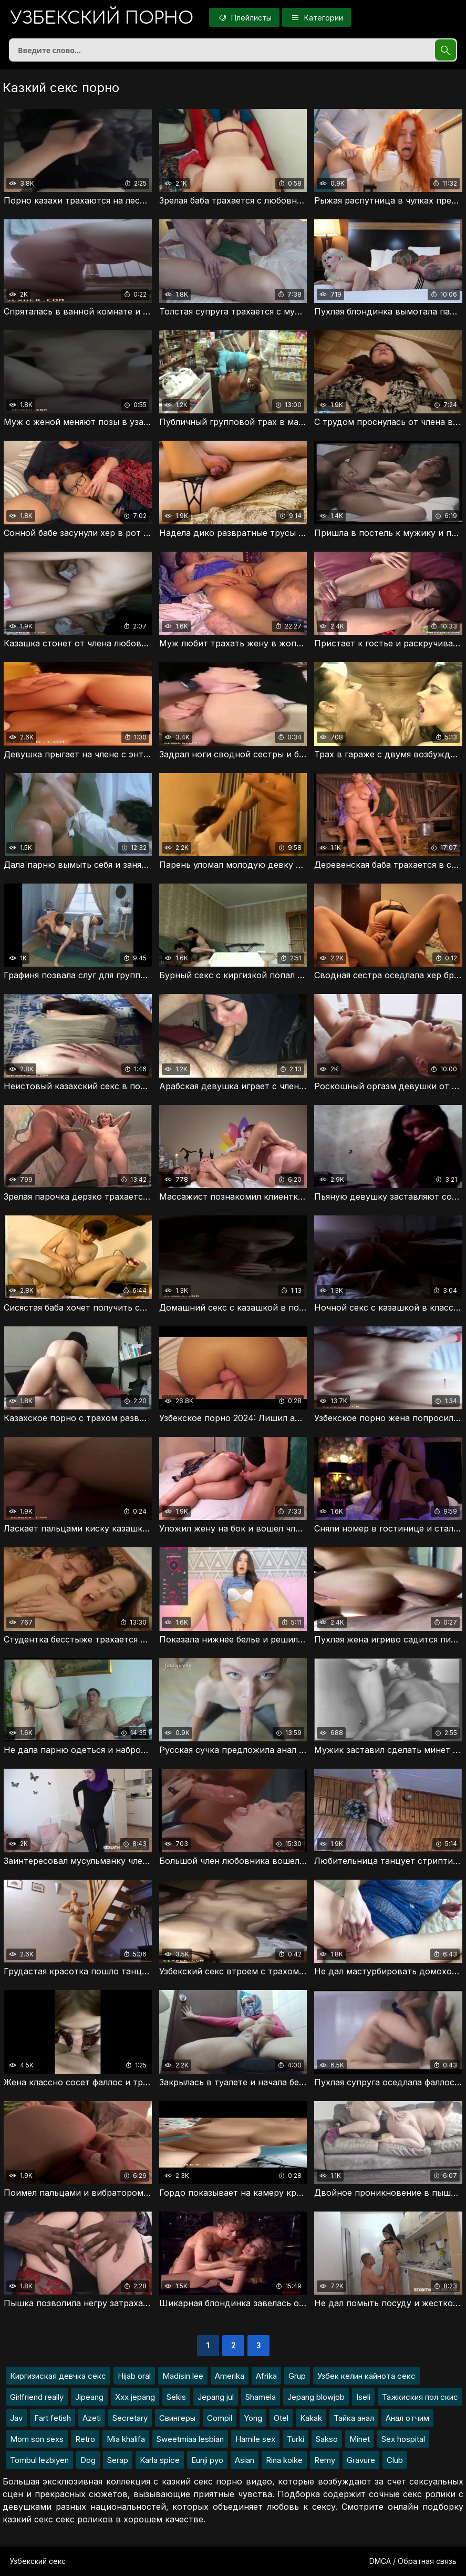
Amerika (229, 2376)
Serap (117, 2460)
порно (102, 18)
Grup (297, 2376)
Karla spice (160, 2460)
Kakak (311, 2418)
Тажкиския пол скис (420, 2397)
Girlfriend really (37, 2397)
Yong (253, 2418)
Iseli (363, 2397)
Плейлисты (244, 17)
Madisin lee (182, 2376)
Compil (219, 2418)
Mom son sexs (37, 2439)
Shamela (260, 2397)
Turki (295, 2439)
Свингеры (177, 2418)
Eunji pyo (207, 2460)
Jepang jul (216, 2397)
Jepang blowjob (316, 2397)
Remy (324, 2460)
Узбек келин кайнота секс (366, 2376)
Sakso (327, 2439)
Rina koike (284, 2460)
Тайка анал (354, 2418)
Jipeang (89, 2397)
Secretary (130, 2418)
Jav (16, 2418)
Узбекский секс (37, 2561)
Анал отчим (407, 2418)
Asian (244, 2460)
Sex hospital (403, 2439)
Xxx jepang (135, 2397)
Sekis (176, 2397)
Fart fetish (52, 2418)
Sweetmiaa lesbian (190, 2439)
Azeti (91, 2418)
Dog (88, 2460)
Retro (85, 2439)
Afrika (266, 2376)
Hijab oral (134, 2376)
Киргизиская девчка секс (58, 2376)
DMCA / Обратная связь (413, 2561)
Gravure (361, 2460)
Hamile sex (255, 2439)
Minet (359, 2439)
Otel (281, 2418)
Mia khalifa (126, 2439)
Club (395, 2460)
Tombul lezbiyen (39, 2460)
